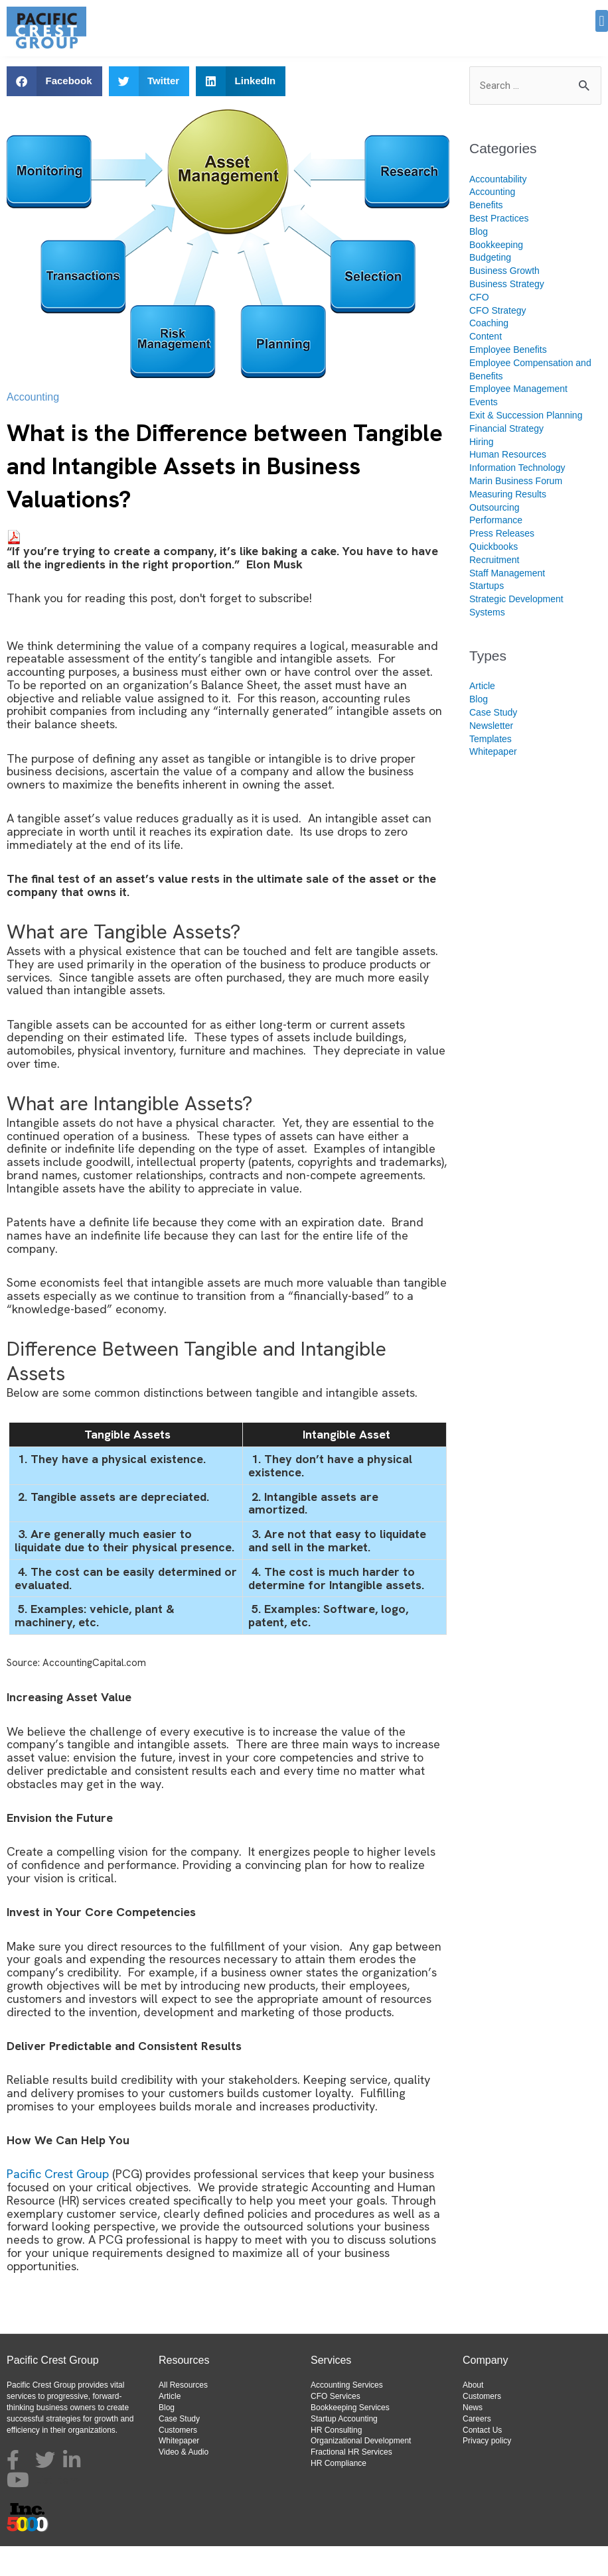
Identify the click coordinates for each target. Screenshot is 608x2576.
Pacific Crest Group (58, 2203)
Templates (490, 768)
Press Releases (501, 563)
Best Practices (498, 248)
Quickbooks (493, 576)
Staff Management (507, 603)
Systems (487, 642)
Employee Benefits (508, 379)
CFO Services (335, 2426)
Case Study (493, 742)
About (473, 2414)
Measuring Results (507, 524)
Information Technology (517, 497)
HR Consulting (336, 2460)
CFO (479, 327)
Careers (477, 2448)
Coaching (488, 353)
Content (485, 366)
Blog (478, 261)
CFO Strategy (497, 340)
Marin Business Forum (515, 510)
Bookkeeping (496, 274)
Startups (486, 615)
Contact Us (482, 2460)
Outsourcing (494, 537)
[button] (601, 21)
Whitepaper (493, 781)
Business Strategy (506, 313)
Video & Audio (183, 2481)
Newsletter (491, 755)
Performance (495, 550)
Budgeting (490, 287)
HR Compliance (338, 2493)
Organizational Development (361, 2470)
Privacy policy (487, 2470)
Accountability (497, 209)
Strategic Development (516, 628)
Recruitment (494, 589)
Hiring (481, 471)
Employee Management (518, 418)
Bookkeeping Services (350, 2437)
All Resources (183, 2414)
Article (482, 715)
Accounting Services (347, 2414)
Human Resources (507, 484)
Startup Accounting (344, 2448)
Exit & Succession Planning (525, 445)
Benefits (486, 234)
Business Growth (504, 300)
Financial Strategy (506, 458)
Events (483, 431)
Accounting (33, 426)
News (473, 2437)
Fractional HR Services (351, 2481)
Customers (178, 2460)
